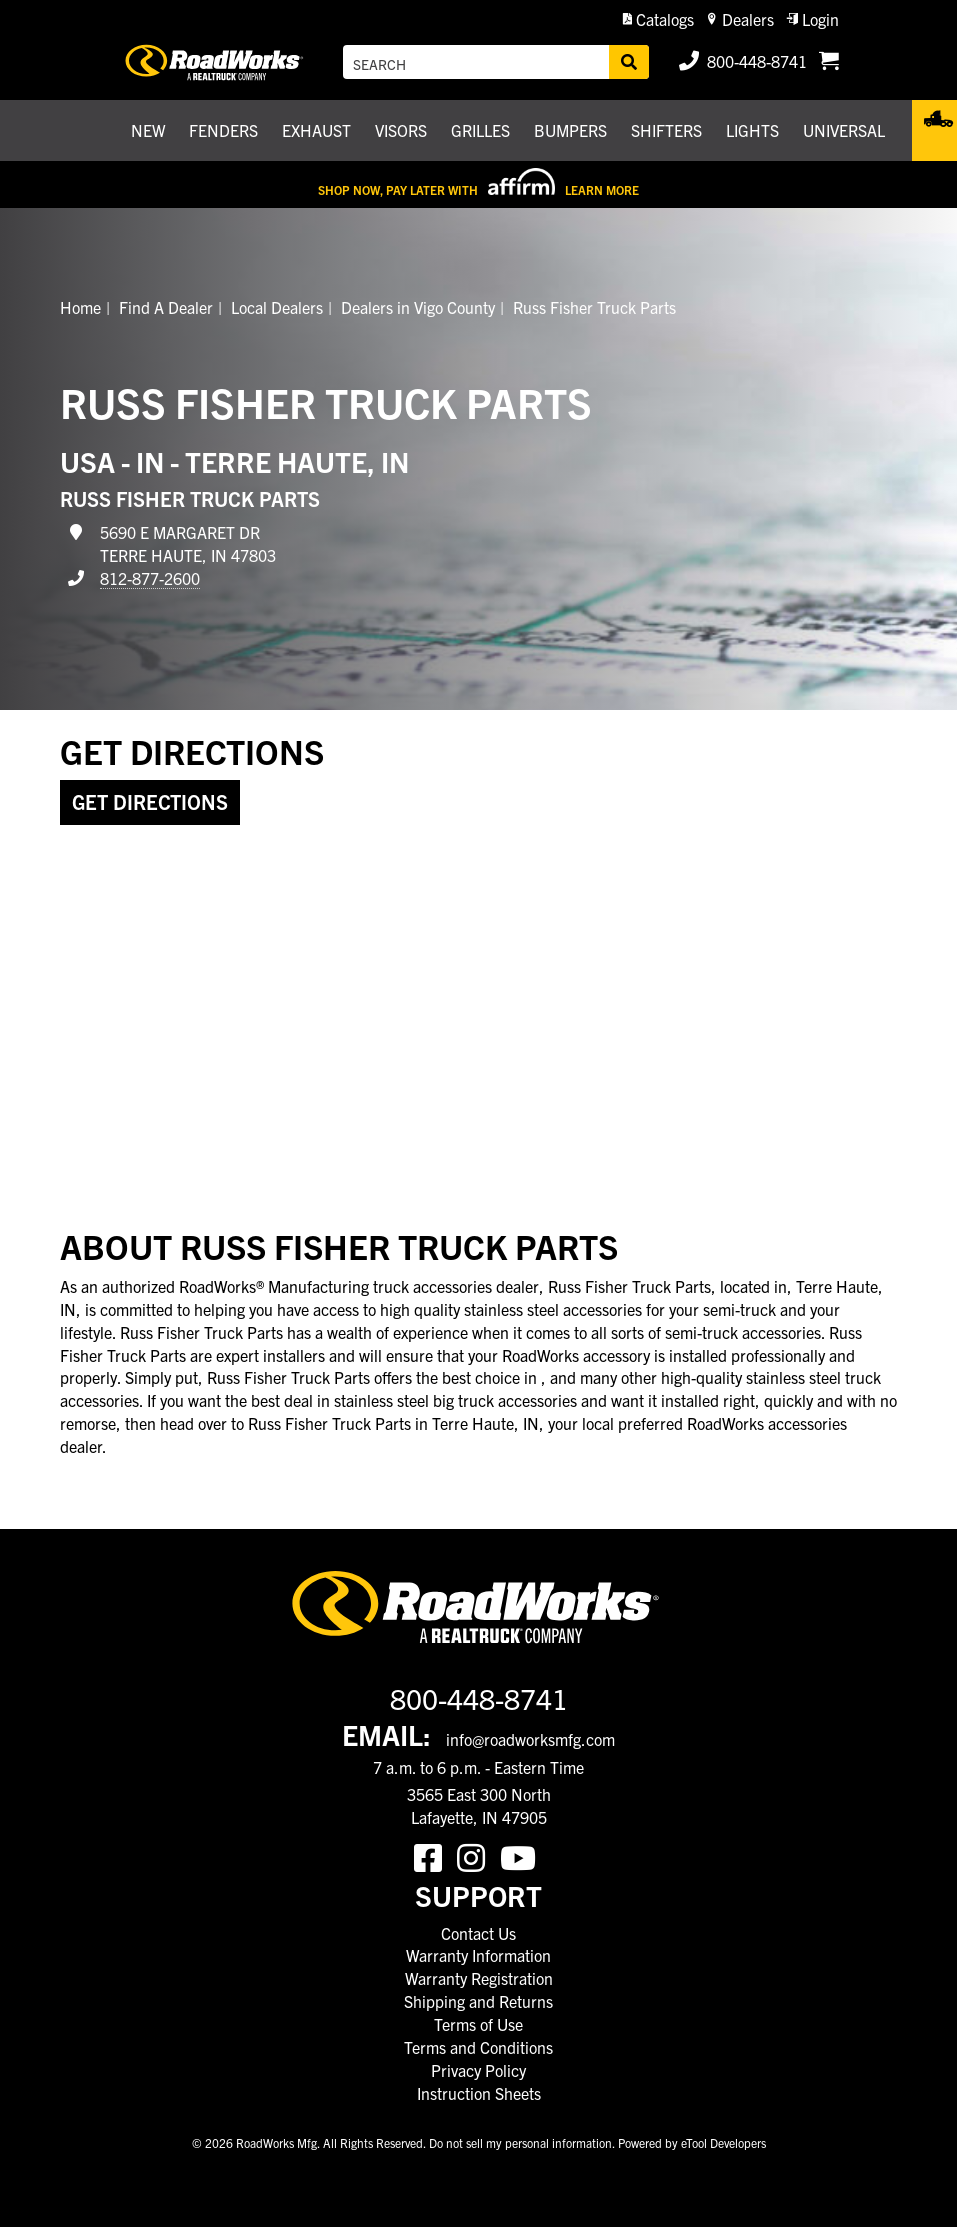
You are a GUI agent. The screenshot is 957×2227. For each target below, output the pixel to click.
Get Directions (150, 801)
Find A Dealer (166, 307)
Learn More (602, 189)
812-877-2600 (150, 578)
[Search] (629, 62)
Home (80, 307)
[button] (658, 19)
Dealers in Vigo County (418, 307)
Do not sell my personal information (520, 2142)
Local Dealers (277, 307)
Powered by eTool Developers (692, 2142)
